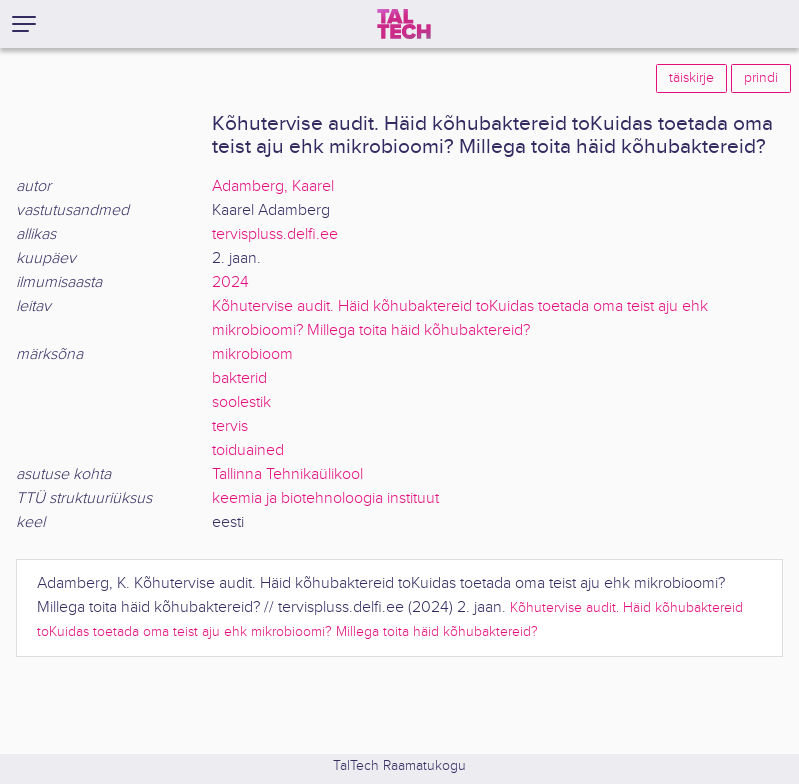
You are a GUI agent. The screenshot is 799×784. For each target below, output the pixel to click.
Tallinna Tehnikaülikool (287, 474)
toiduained (248, 450)
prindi (761, 78)
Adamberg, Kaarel (273, 186)
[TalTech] (404, 24)
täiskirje (691, 78)
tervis (230, 426)
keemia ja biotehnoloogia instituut (325, 498)
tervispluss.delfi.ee (275, 234)
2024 (230, 282)
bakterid (239, 378)
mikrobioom (252, 354)
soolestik (241, 402)
